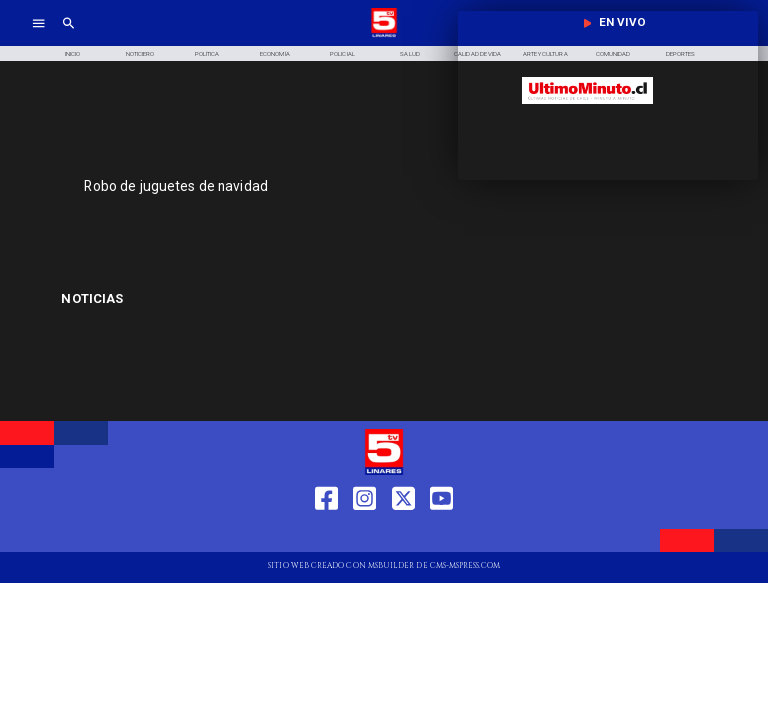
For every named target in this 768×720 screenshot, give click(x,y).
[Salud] (410, 53)
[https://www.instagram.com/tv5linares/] (364, 534)
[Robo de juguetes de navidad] (295, 186)
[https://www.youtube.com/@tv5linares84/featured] (441, 534)
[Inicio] (72, 53)
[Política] (208, 53)
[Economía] (275, 53)
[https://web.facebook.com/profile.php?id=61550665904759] (326, 534)
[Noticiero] (140, 53)
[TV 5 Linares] (68, 35)
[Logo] (384, 35)
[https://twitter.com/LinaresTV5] (403, 534)
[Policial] (343, 53)
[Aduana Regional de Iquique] (168, 299)
